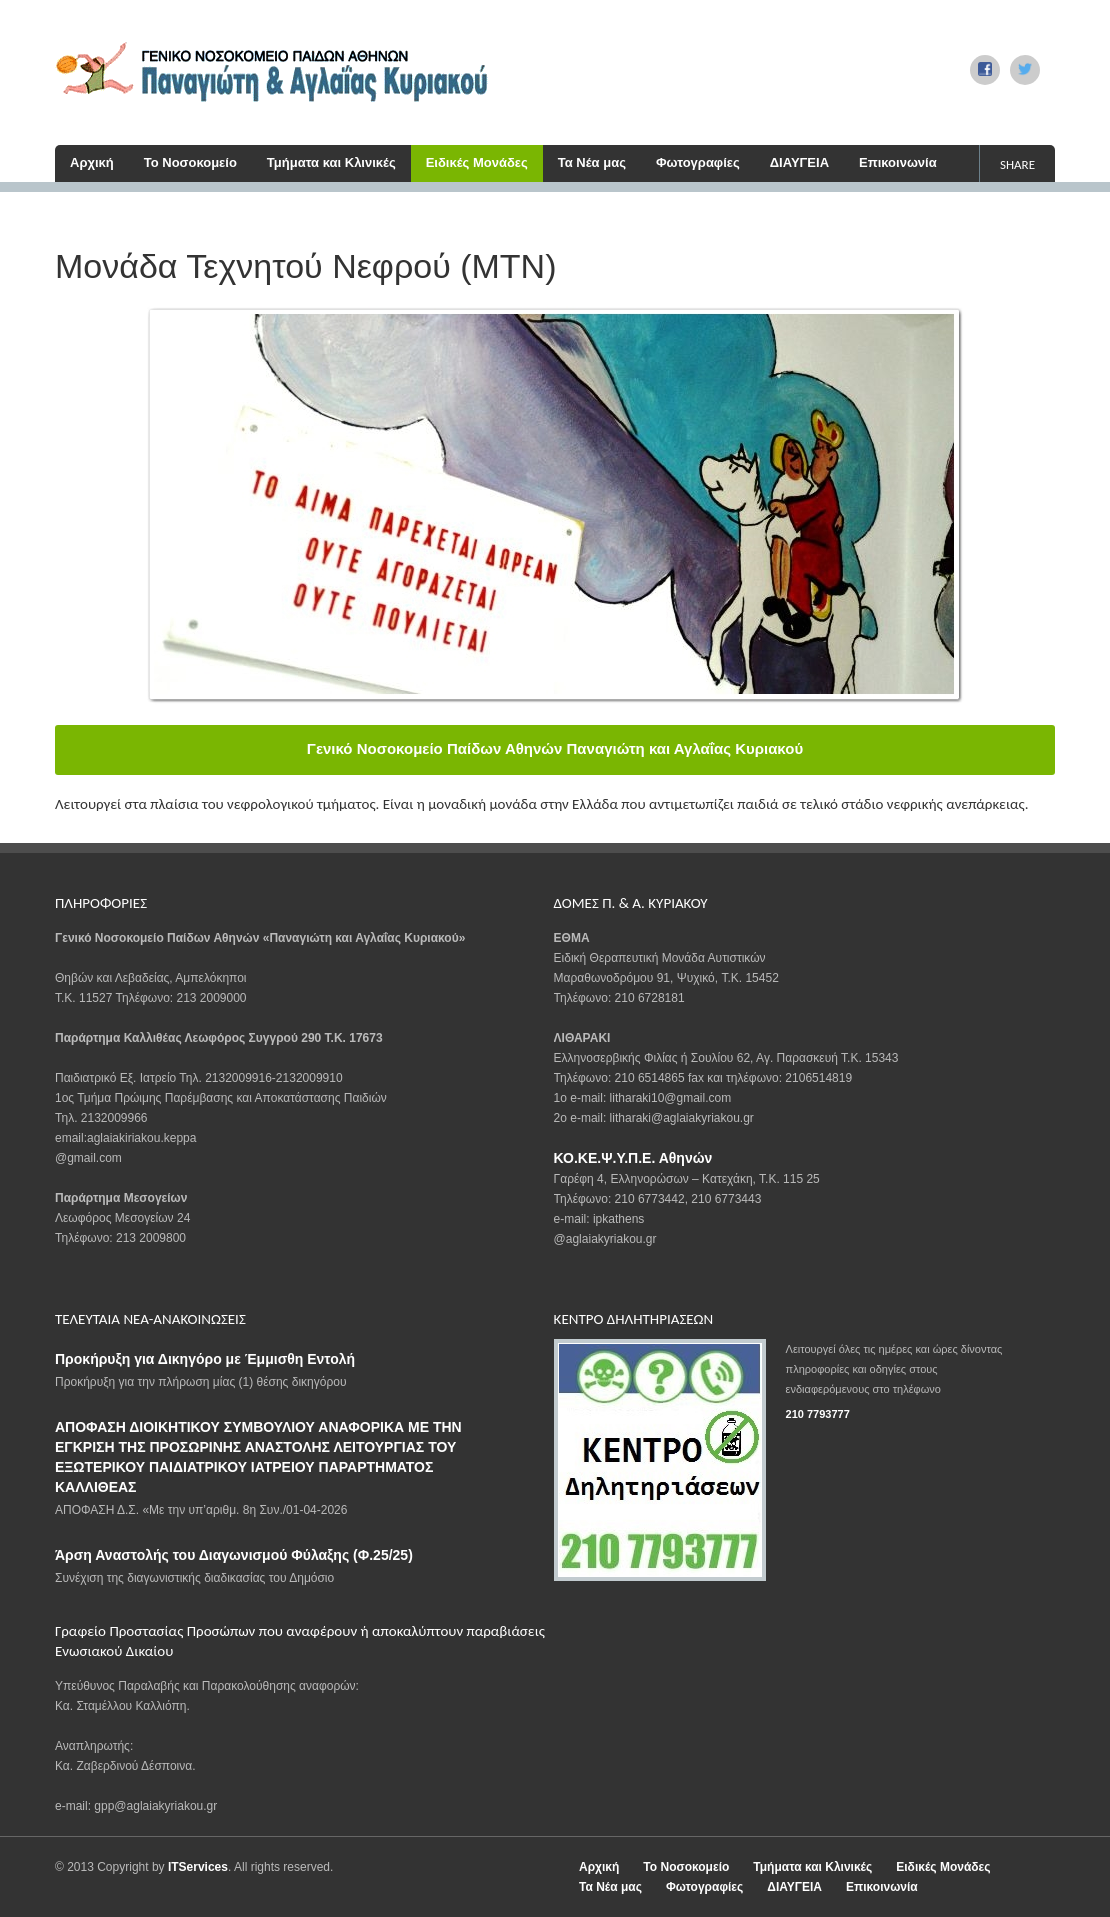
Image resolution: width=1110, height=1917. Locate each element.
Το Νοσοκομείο (190, 162)
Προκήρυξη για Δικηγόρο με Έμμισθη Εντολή (205, 1359)
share (1017, 164)
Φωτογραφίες (698, 162)
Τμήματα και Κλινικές (331, 162)
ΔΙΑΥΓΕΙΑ (799, 162)
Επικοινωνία (898, 162)
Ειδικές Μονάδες (477, 162)
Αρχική (92, 162)
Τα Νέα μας (592, 162)
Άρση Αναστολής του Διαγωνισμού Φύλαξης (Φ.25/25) (234, 1555)
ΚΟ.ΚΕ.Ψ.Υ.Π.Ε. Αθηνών (633, 1158)
